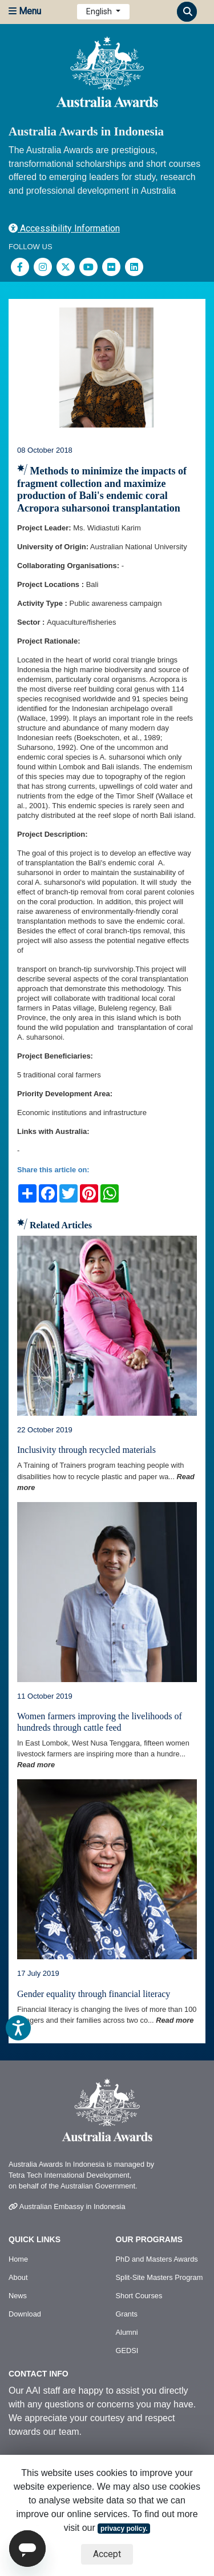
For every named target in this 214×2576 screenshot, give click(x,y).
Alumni (127, 2332)
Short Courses (139, 2295)
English (100, 11)
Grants (127, 2314)
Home (18, 2259)
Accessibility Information (64, 228)
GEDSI (127, 2350)
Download (25, 2314)
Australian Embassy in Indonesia (67, 2206)
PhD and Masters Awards (157, 2259)
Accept (107, 2554)
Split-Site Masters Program (159, 2277)
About (18, 2277)
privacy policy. (123, 2529)
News (18, 2295)
